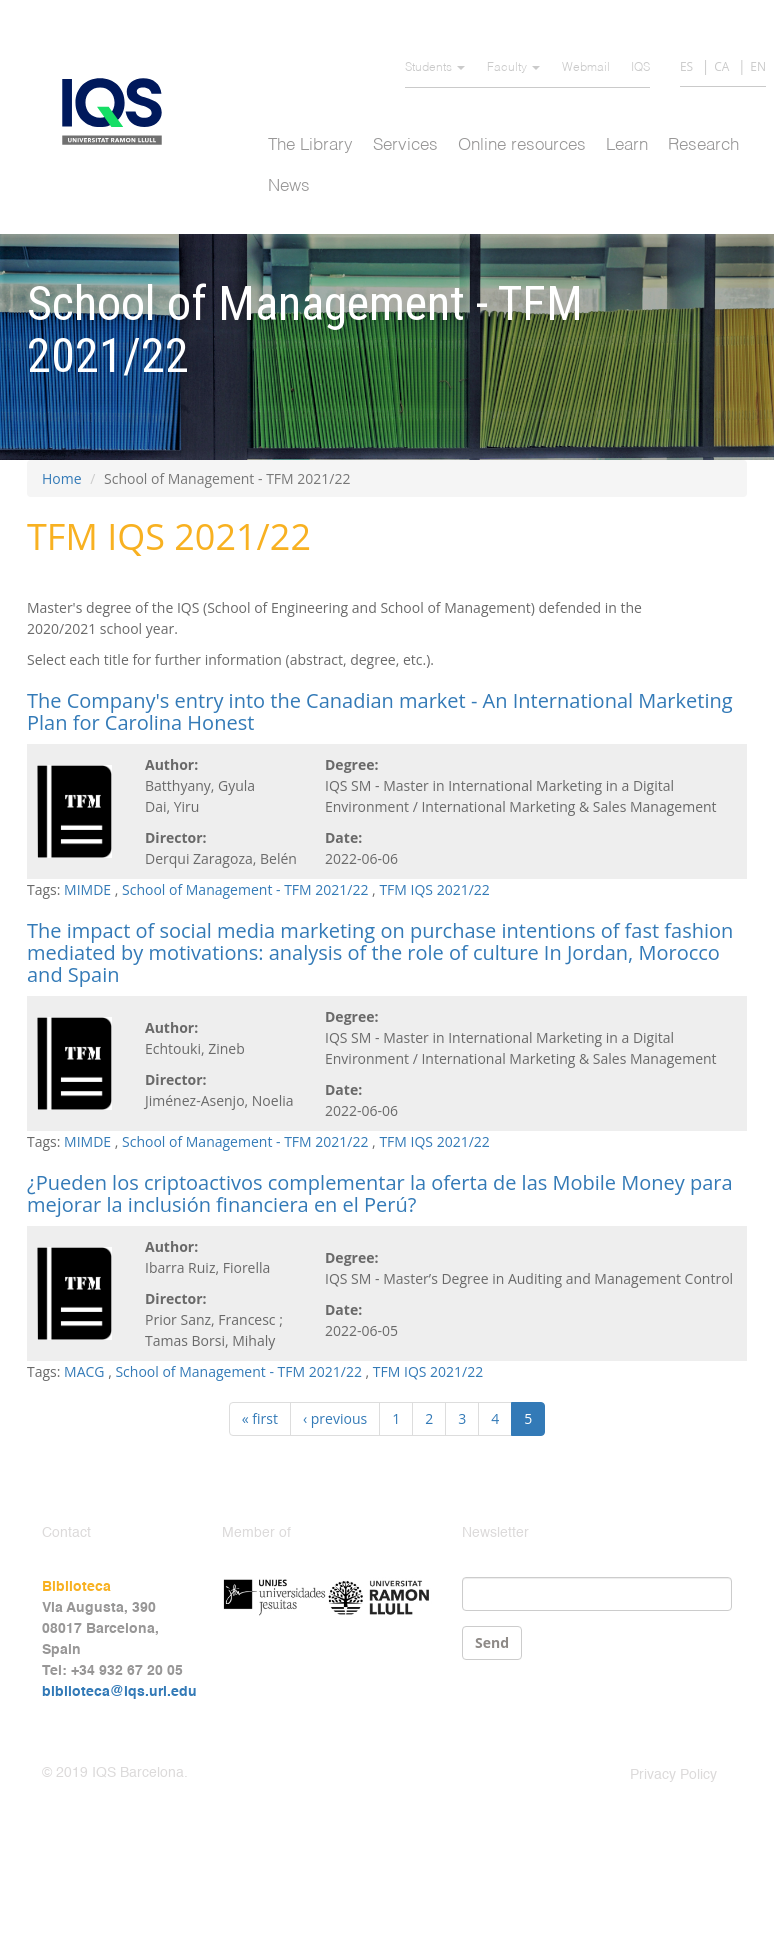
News (289, 186)
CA (721, 66)
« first (260, 1418)
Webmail (586, 68)
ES (686, 66)
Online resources (522, 145)
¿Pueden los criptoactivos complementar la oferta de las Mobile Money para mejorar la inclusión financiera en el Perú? (380, 1193)
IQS (640, 68)
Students (435, 68)
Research (703, 145)
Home (62, 478)
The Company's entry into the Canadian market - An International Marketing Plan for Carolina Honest (380, 711)
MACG (84, 1371)
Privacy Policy (673, 1775)
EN (758, 66)
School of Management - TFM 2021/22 (245, 889)
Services (405, 145)
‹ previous (335, 1418)
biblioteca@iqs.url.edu (119, 1692)
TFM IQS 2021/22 (434, 889)
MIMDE (87, 889)
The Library (310, 145)
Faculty (513, 68)
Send (492, 1642)
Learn (627, 145)
